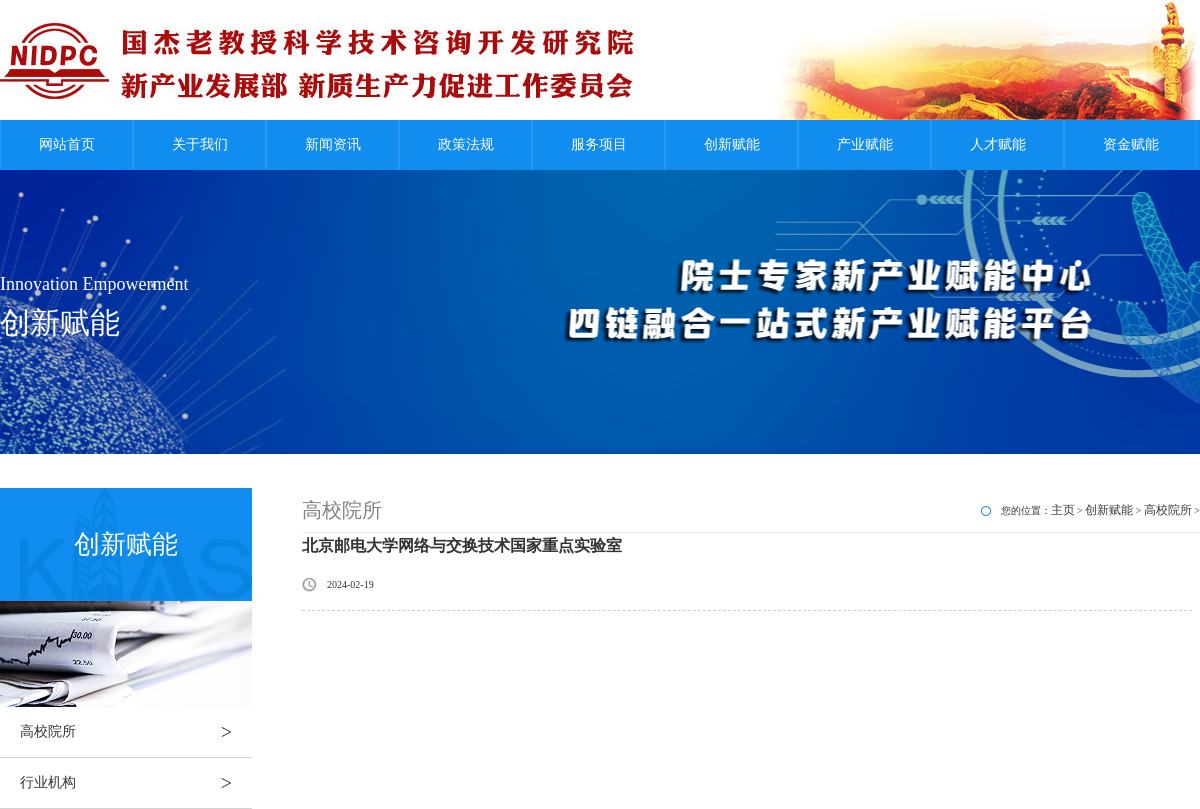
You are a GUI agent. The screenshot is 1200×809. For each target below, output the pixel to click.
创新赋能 (732, 144)
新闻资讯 (333, 144)
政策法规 (466, 144)
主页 (1063, 510)
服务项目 (599, 144)
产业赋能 (865, 144)
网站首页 (67, 144)
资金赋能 (1131, 144)
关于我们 (200, 144)
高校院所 (136, 732)
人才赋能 (998, 144)
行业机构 (136, 783)
